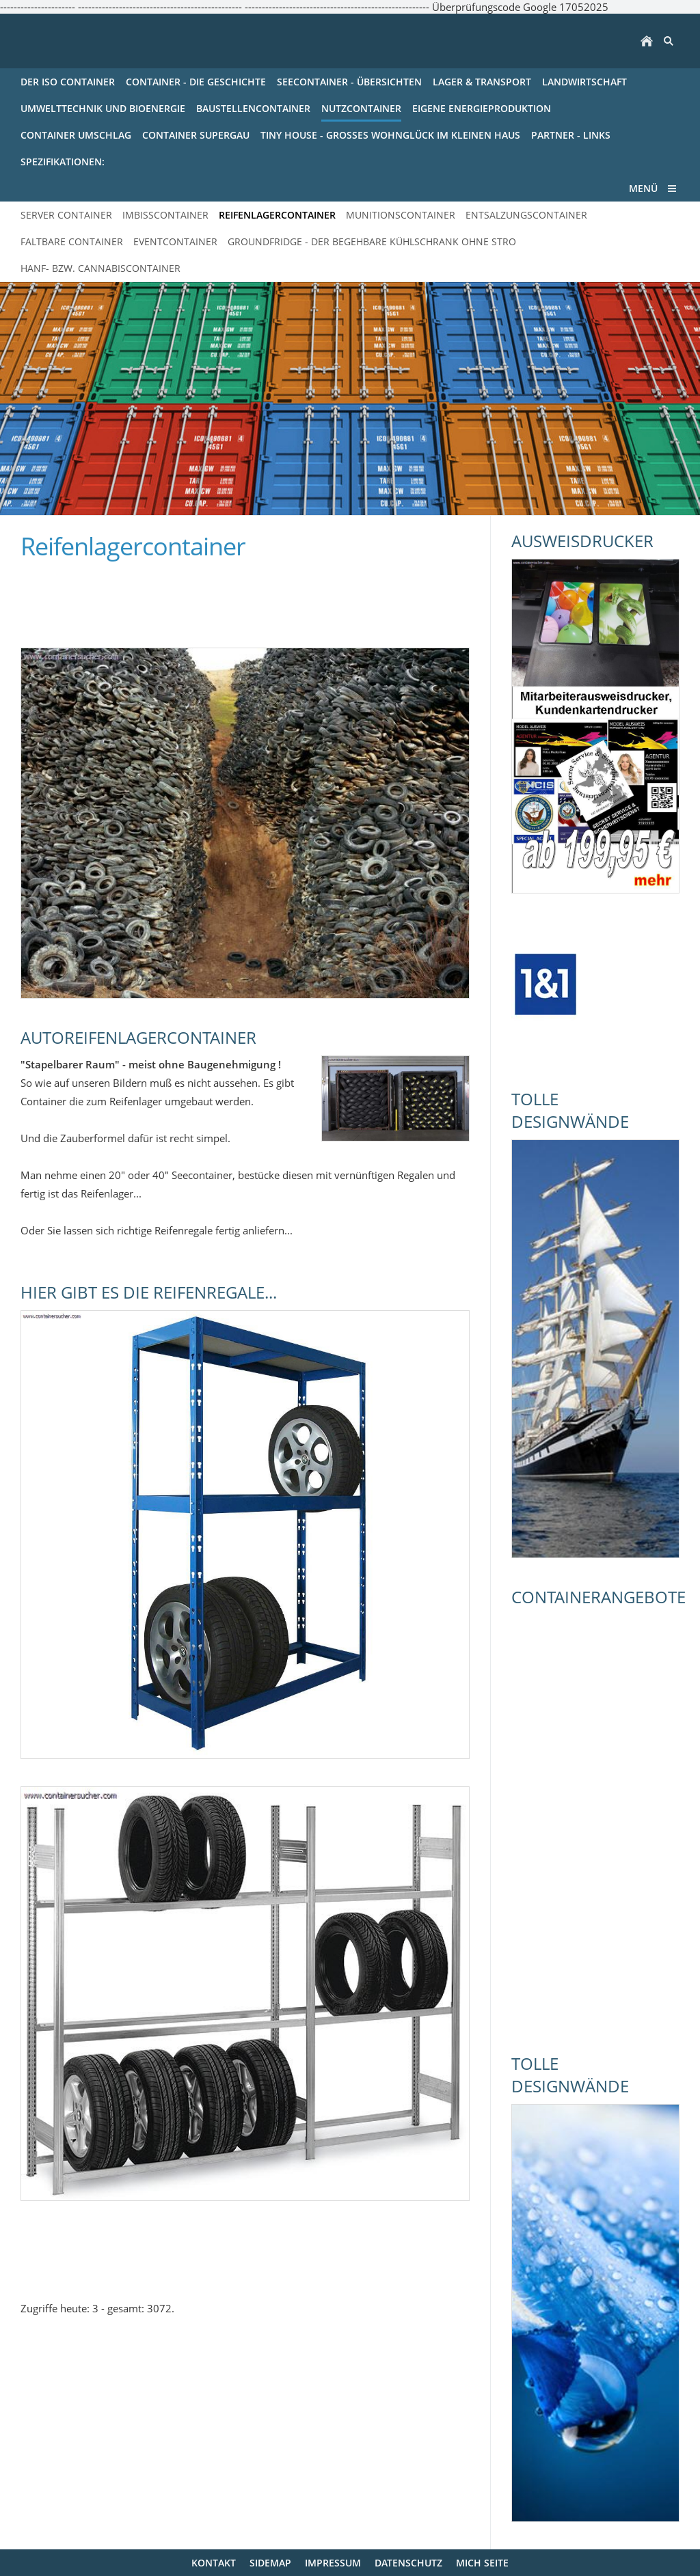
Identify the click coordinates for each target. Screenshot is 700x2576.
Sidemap (270, 2562)
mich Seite (482, 2562)
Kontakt (213, 2562)
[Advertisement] (180, 597)
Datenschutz (408, 2562)
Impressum (333, 2562)
